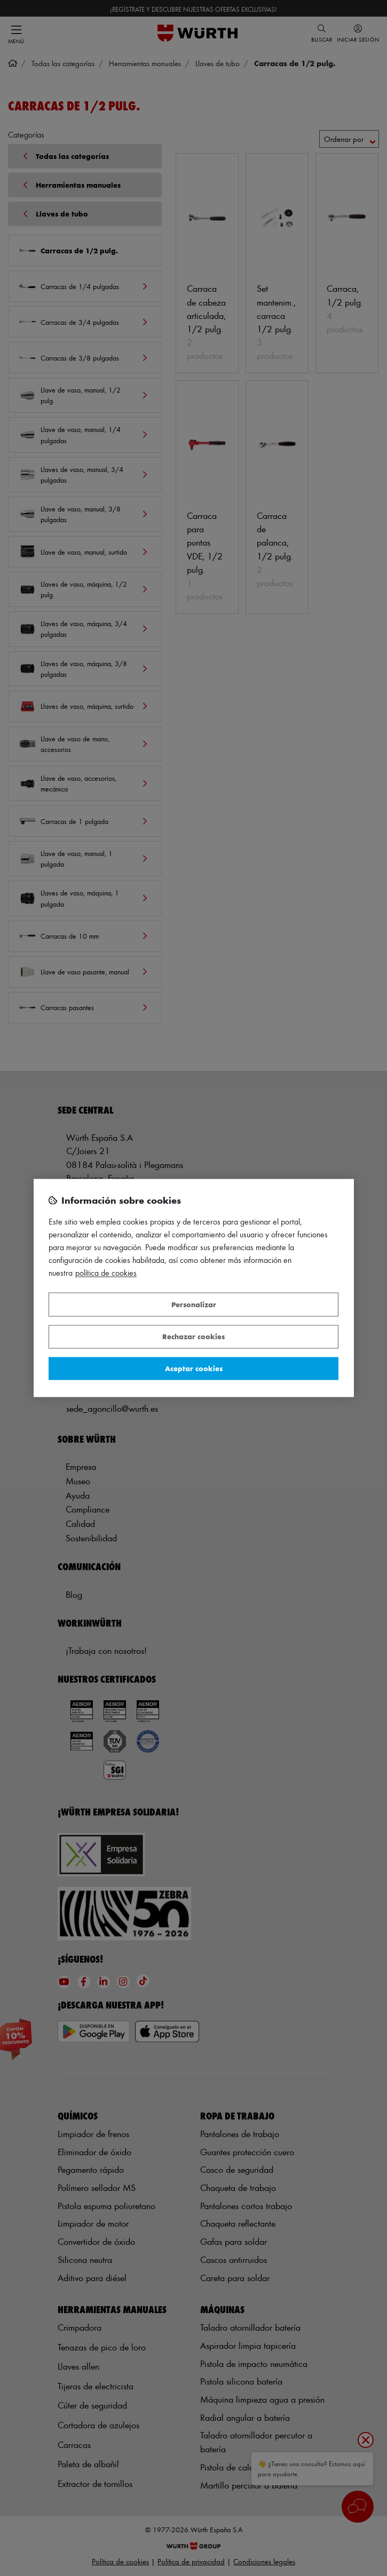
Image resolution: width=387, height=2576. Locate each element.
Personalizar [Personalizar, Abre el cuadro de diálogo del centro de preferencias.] (193, 1304)
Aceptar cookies (194, 1368)
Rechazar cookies (193, 1336)
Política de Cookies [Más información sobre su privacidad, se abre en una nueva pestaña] (106, 1273)
